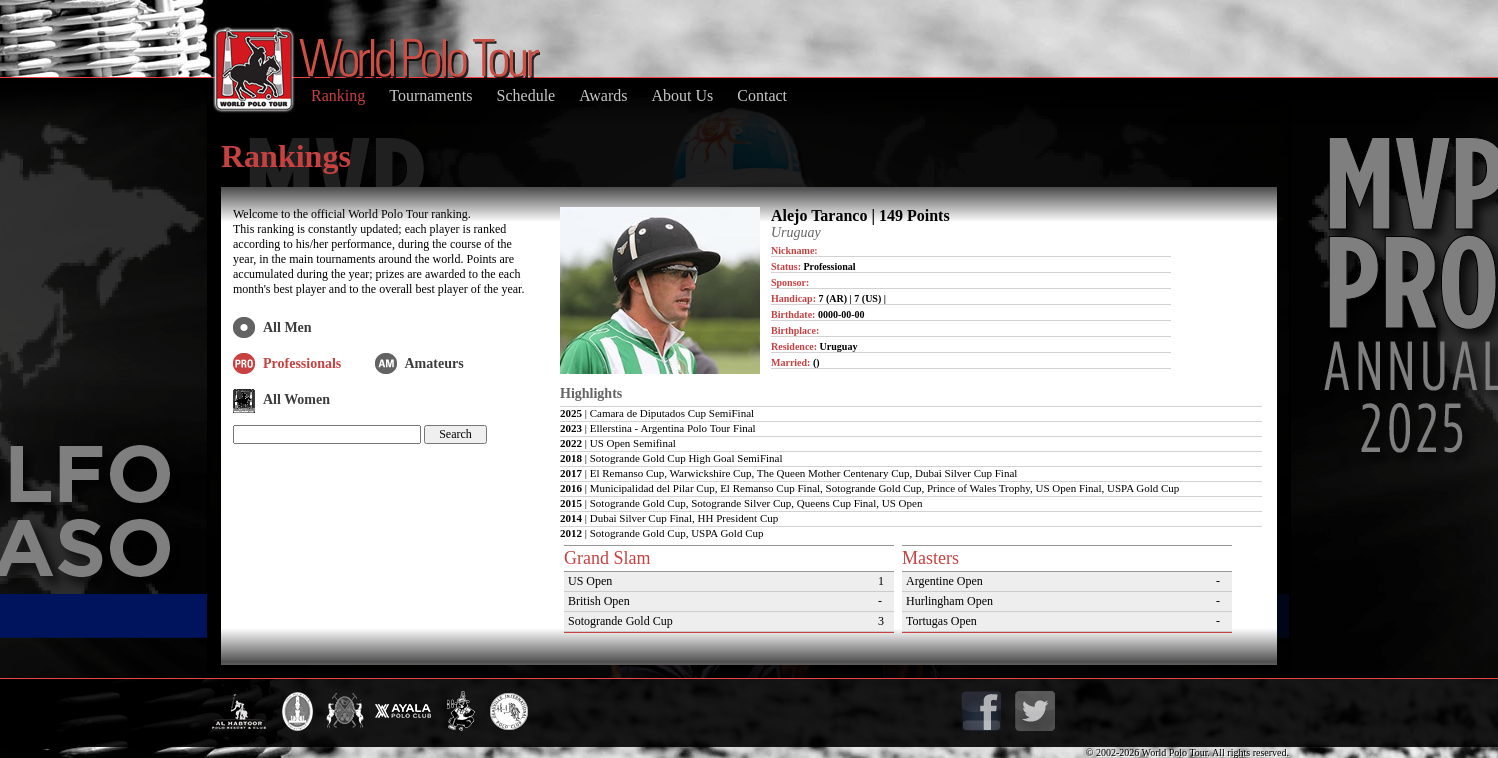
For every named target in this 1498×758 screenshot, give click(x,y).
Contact (762, 95)
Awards (603, 95)
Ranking (338, 95)
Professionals (302, 363)
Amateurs (434, 363)
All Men (287, 327)
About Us (682, 95)
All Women (296, 399)
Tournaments (430, 95)
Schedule (526, 95)
